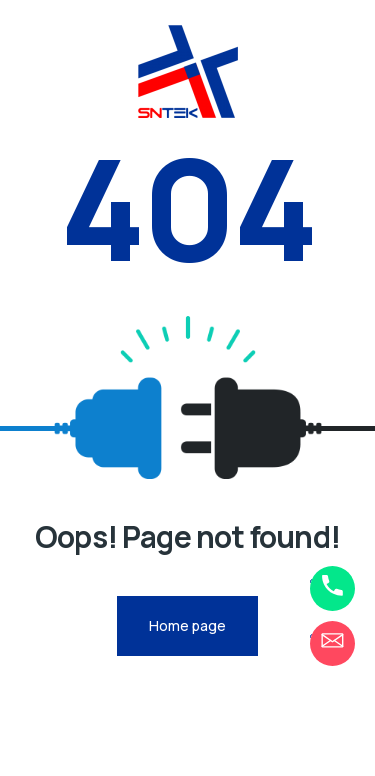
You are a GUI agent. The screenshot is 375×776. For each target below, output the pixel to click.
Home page (187, 625)
